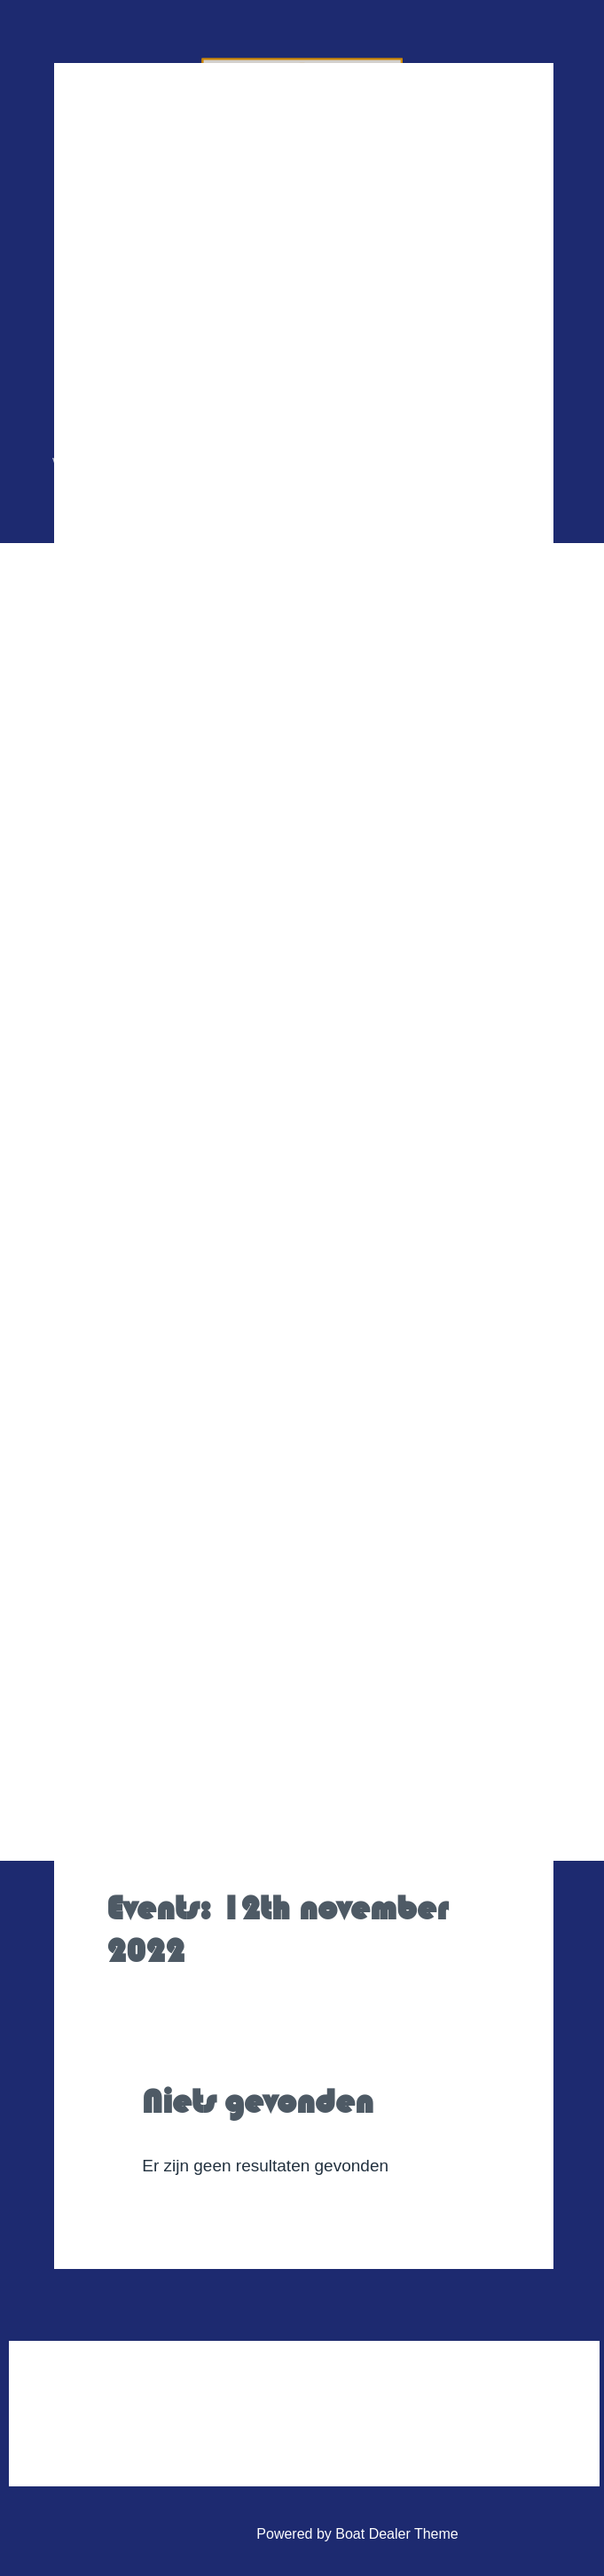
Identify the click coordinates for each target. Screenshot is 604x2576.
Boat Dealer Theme (396, 2533)
